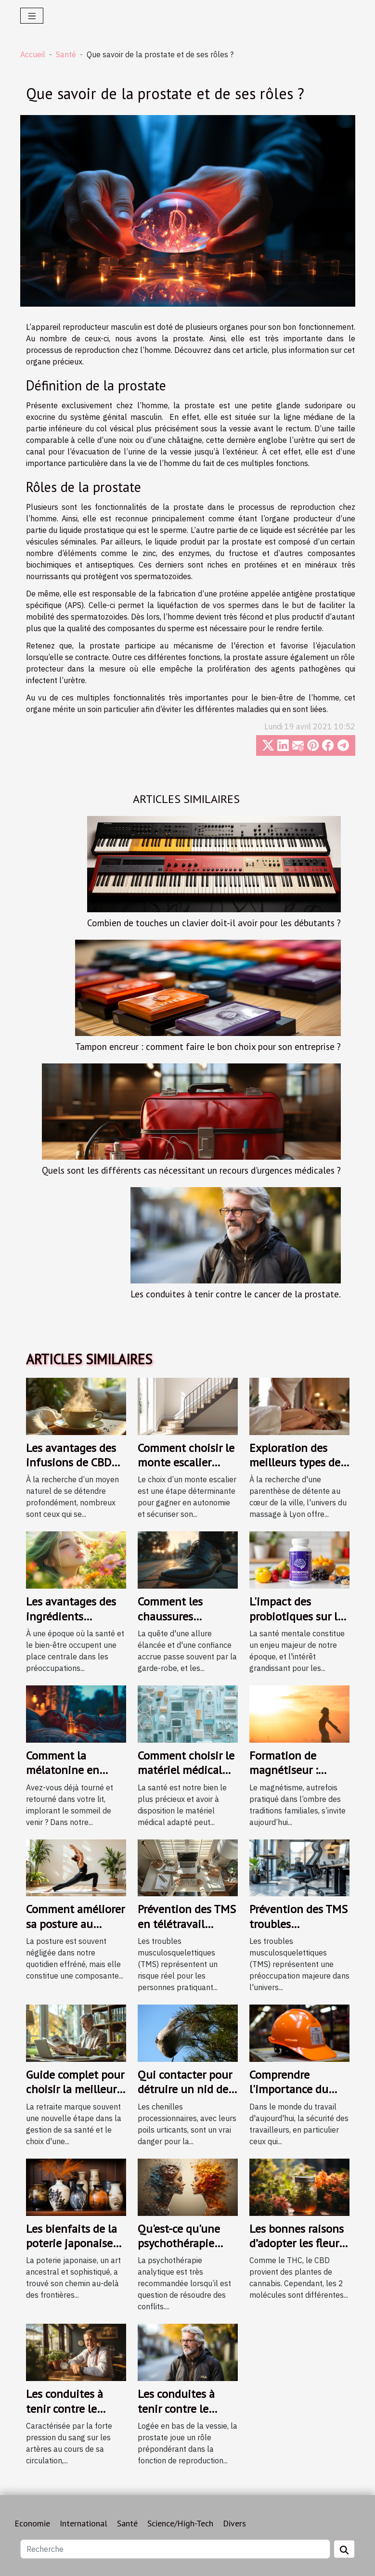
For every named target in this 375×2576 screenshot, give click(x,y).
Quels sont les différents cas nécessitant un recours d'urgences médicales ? (191, 1170)
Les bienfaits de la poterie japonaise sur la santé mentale (71, 2250)
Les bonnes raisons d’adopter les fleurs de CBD (296, 2243)
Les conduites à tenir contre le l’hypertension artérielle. (64, 2415)
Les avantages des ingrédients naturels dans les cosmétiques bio (71, 1623)
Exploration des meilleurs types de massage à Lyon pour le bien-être (294, 1469)
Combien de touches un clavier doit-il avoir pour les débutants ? (214, 923)
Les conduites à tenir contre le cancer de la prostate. (235, 1294)
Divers (234, 2523)
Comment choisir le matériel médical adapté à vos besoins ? (186, 1777)
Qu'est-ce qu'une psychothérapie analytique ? (179, 2243)
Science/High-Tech (180, 2523)
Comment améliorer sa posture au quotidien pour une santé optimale (75, 1931)
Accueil (32, 54)
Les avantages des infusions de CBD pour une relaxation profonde (75, 1469)
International (83, 2523)
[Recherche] (175, 2549)
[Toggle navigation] (32, 16)
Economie (32, 2523)
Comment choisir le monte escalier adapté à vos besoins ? (186, 1469)
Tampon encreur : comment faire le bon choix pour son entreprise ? (208, 1046)
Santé (66, 54)
